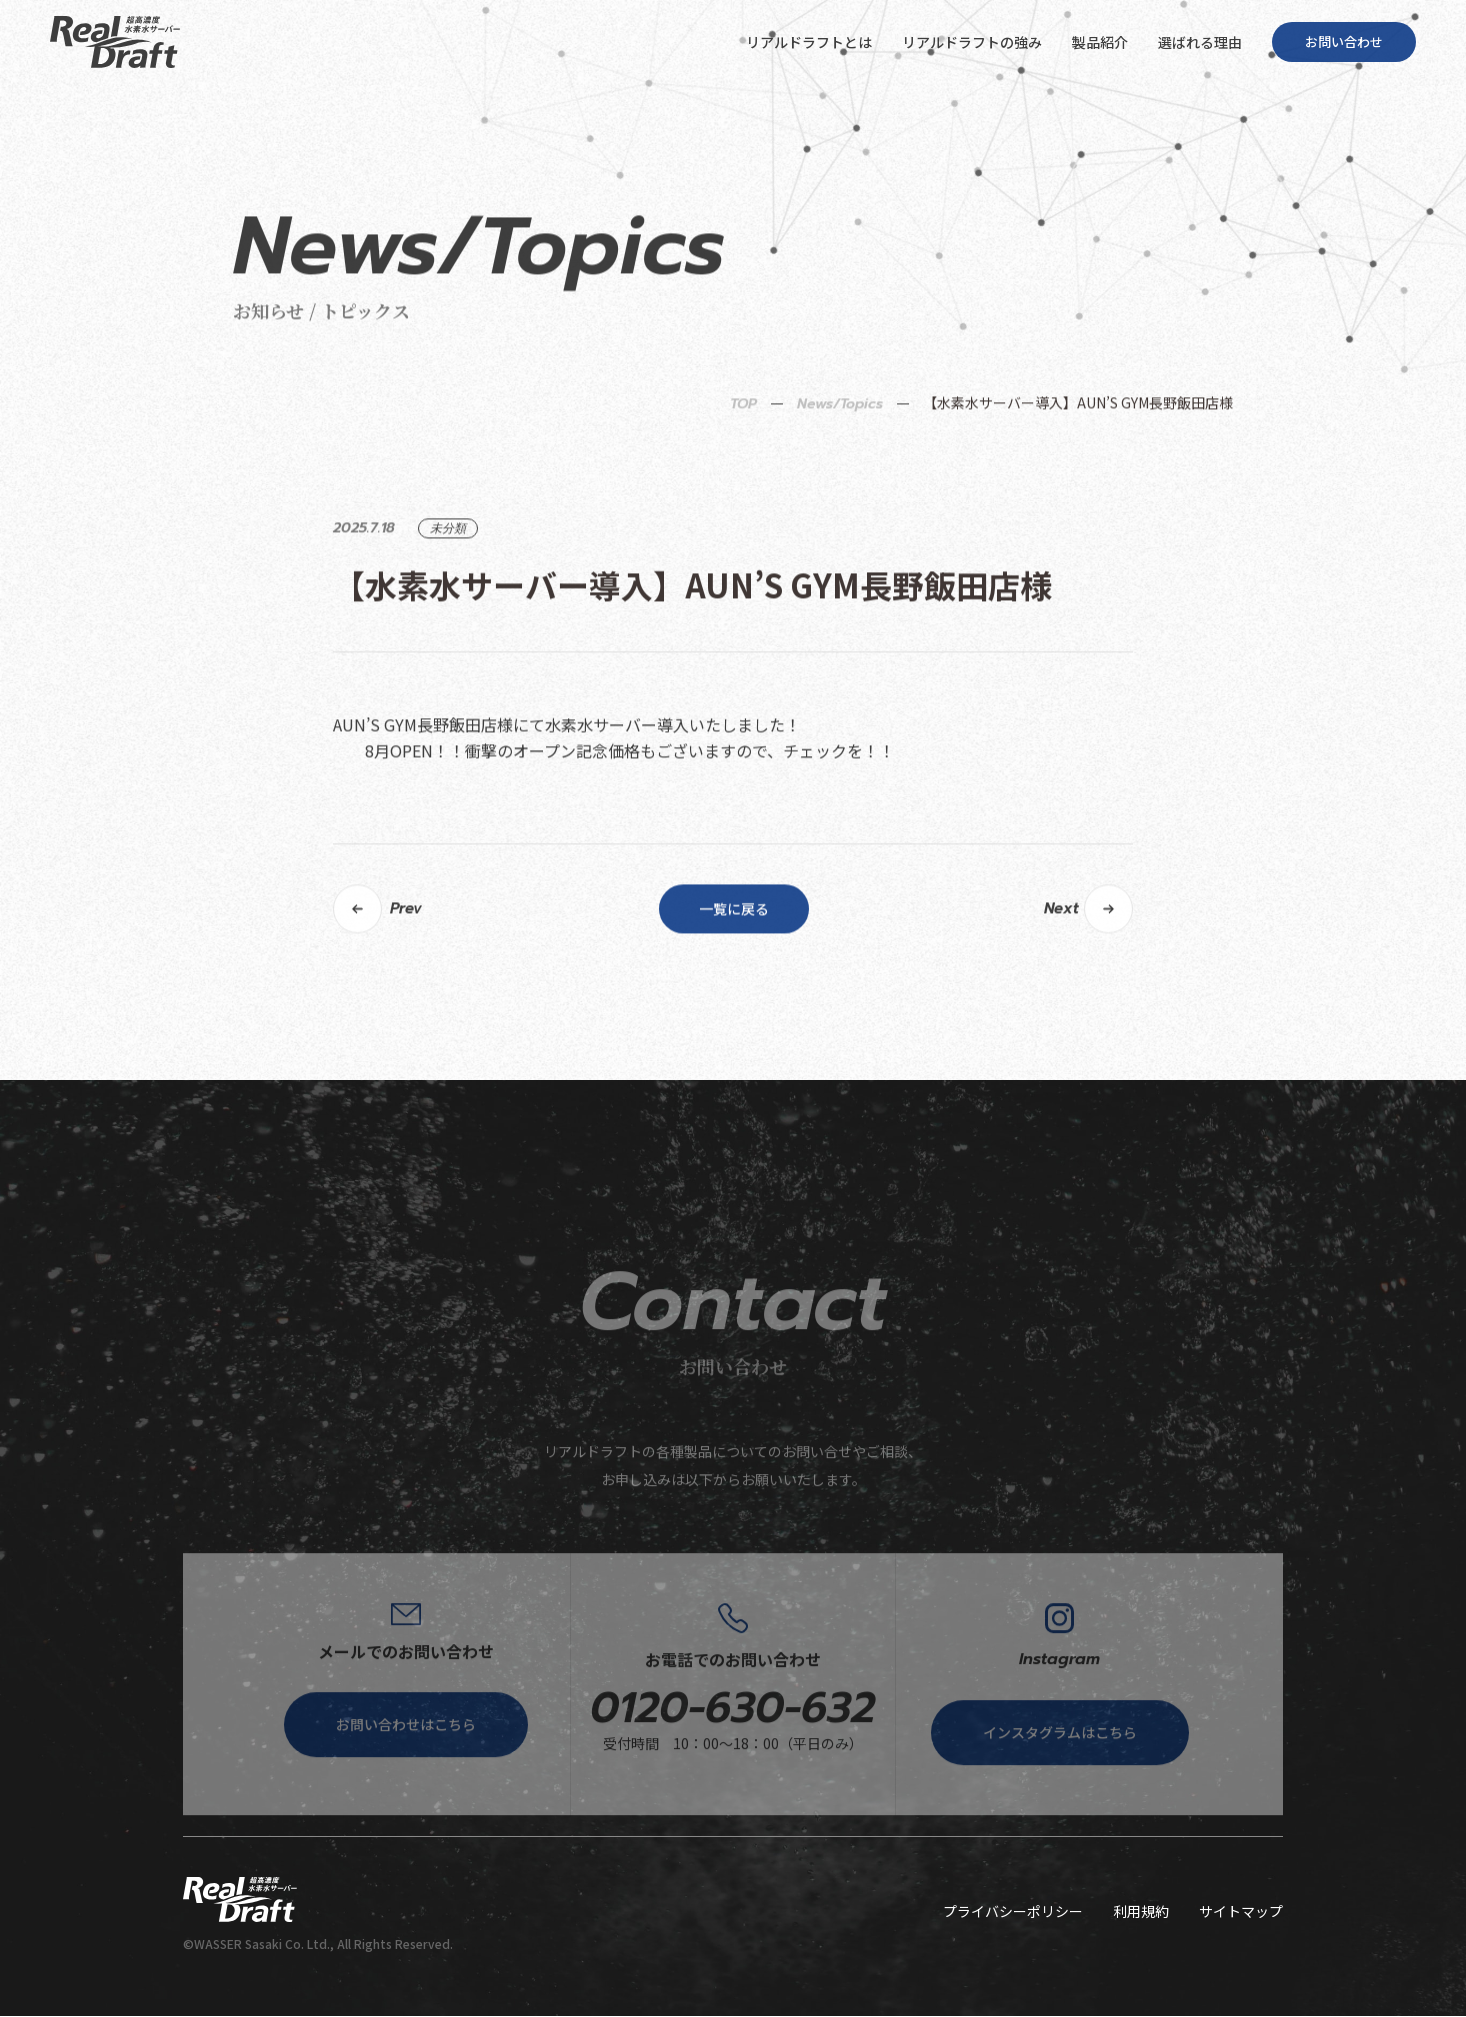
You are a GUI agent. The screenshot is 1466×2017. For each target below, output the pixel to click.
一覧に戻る (734, 985)
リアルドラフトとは (809, 42)
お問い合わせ (1344, 41)
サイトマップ (1241, 1912)
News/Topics (840, 479)
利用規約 (1141, 1912)
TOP (743, 479)
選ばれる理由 (1200, 42)
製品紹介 (1100, 42)
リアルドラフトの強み (972, 42)
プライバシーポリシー (1013, 1912)
